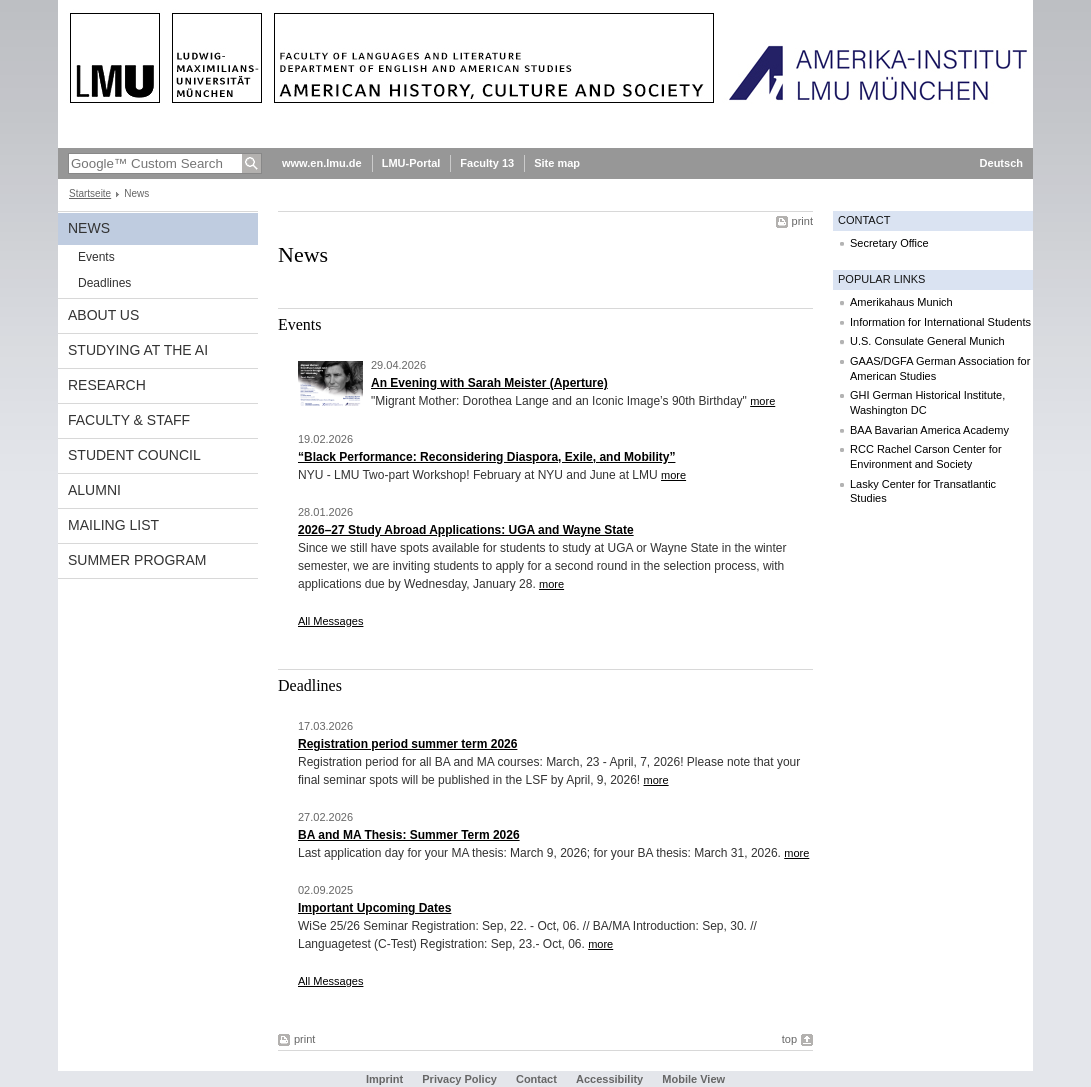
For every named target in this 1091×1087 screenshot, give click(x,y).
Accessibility (611, 1079)
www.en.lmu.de (322, 163)
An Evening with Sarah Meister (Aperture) (489, 383)
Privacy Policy (459, 1079)
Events (96, 257)
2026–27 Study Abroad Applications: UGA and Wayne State (466, 530)
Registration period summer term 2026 (407, 744)
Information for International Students (940, 322)
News (89, 228)
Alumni (94, 490)
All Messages (330, 621)
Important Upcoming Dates (374, 908)
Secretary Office (889, 243)
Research (107, 385)
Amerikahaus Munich (901, 302)
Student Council (134, 455)
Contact (536, 1079)
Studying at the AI (138, 350)
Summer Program (137, 560)
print (802, 221)
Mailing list (113, 525)
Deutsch (1001, 163)
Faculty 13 (487, 163)
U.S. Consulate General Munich (927, 341)
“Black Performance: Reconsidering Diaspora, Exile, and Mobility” (486, 457)
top (789, 1039)
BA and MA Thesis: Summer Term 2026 (409, 835)
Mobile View (693, 1079)
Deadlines (104, 283)
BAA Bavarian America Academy (929, 430)
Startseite (90, 193)
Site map (557, 163)
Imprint (384, 1079)
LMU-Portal (411, 163)
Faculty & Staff (129, 420)
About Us (103, 315)
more (762, 401)
